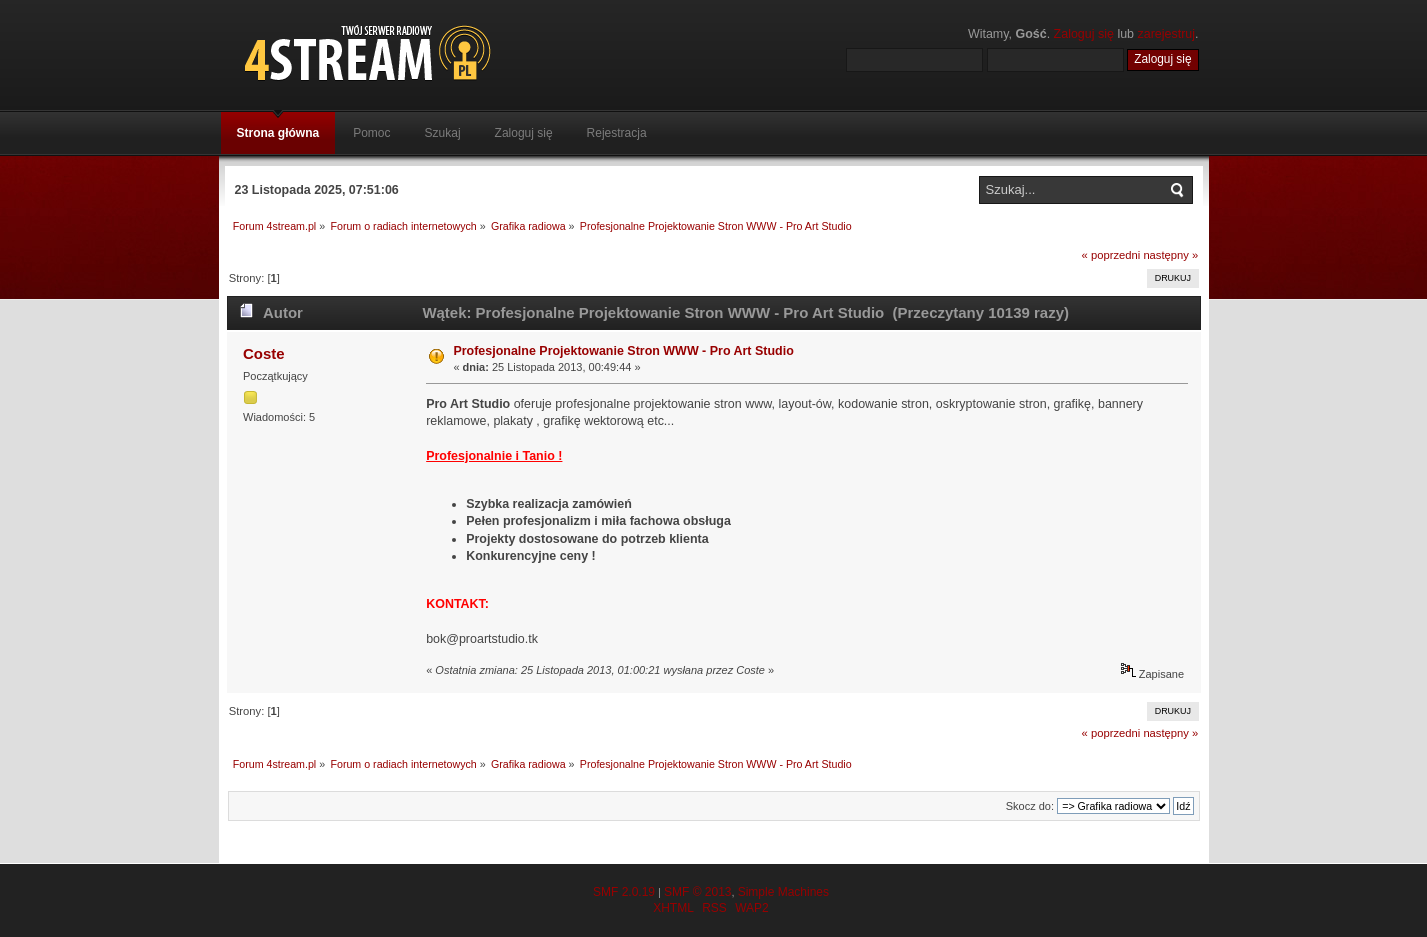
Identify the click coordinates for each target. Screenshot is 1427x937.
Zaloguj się (1084, 34)
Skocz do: (1030, 806)
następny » (1170, 255)
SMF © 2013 (698, 892)
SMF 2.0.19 (624, 892)
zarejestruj (1167, 34)
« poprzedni (1111, 255)
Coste (264, 353)
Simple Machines (783, 892)
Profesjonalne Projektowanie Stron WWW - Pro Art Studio (623, 351)
